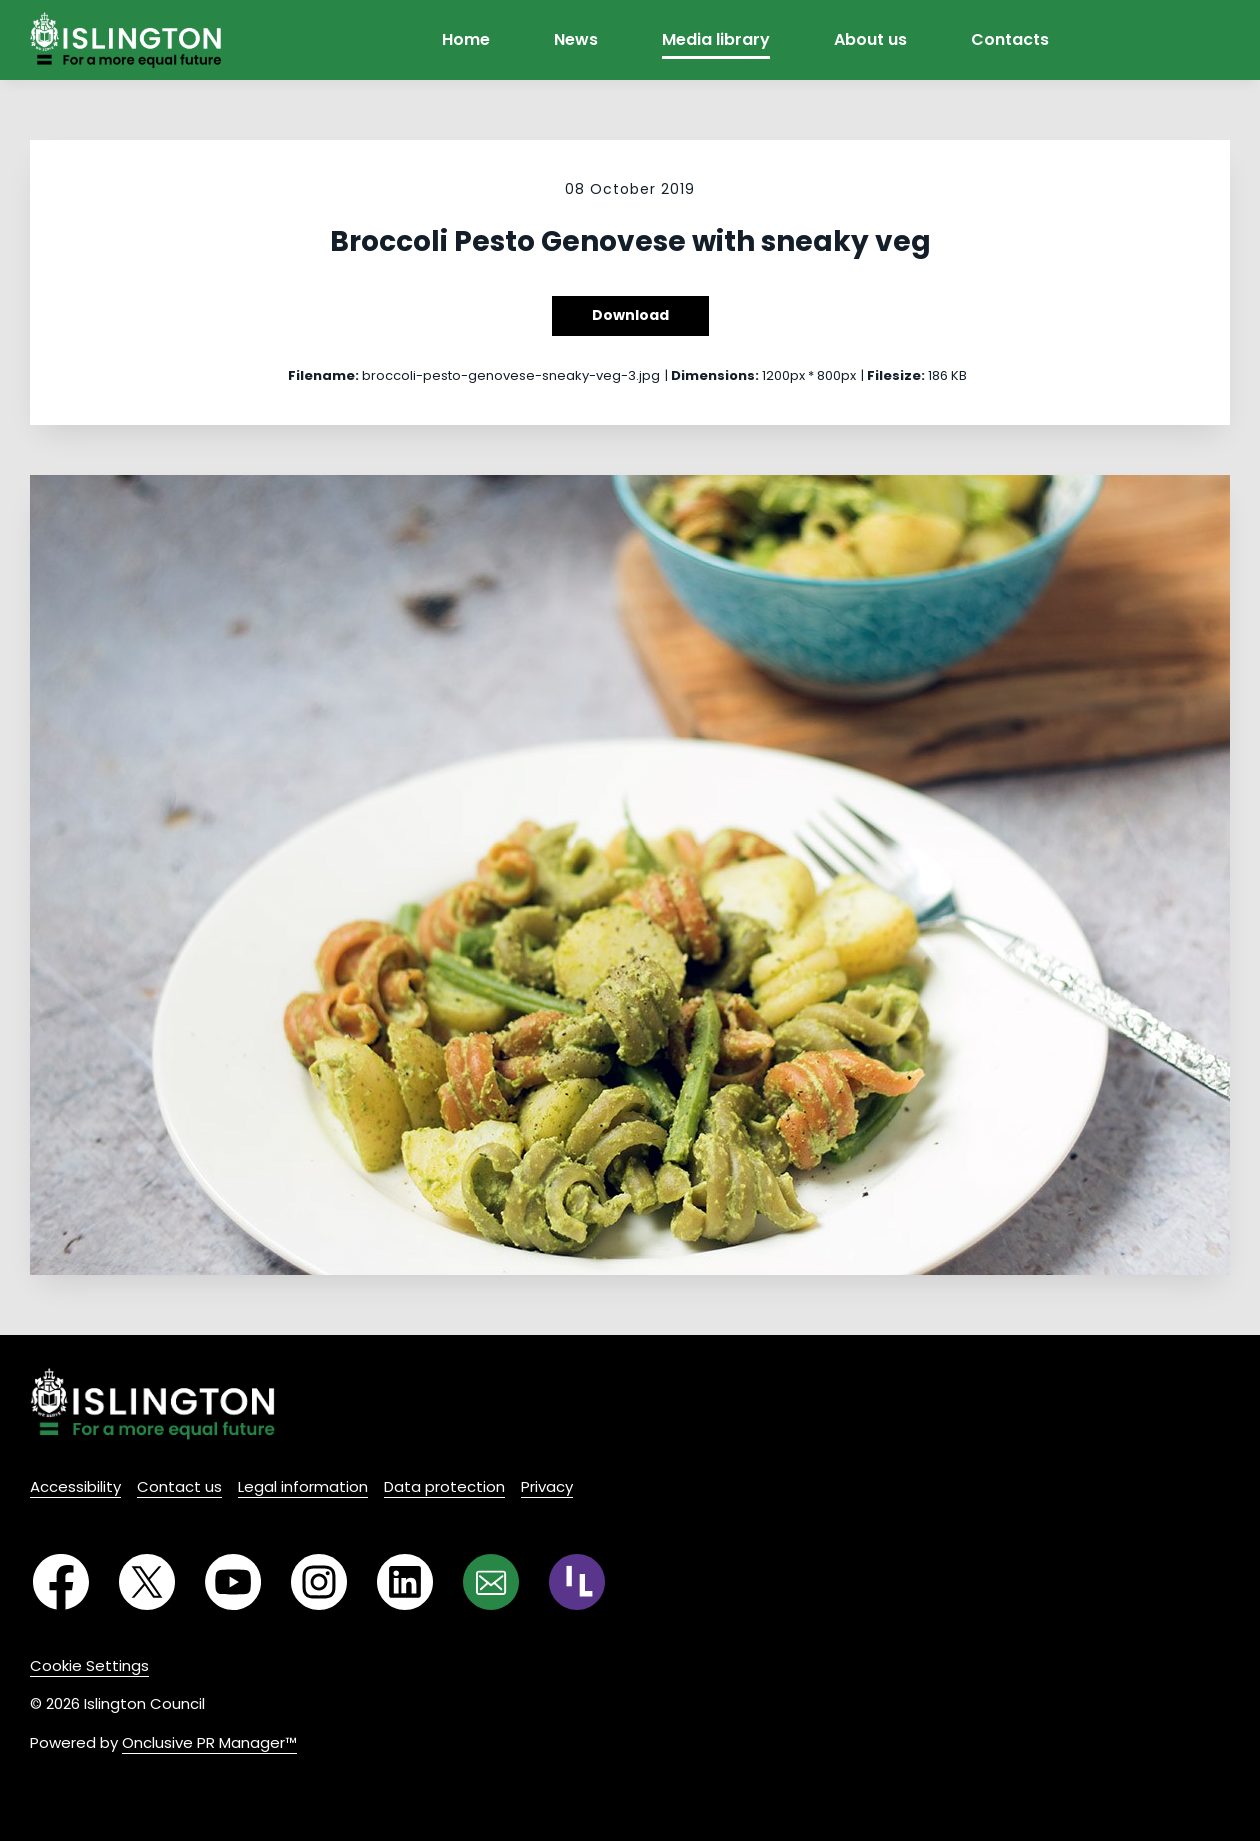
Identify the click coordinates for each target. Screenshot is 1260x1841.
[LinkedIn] (405, 1582)
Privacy (547, 1486)
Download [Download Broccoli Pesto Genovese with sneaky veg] (630, 315)
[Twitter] (147, 1582)
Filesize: (896, 375)
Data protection (444, 1486)
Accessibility (75, 1486)
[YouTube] (233, 1582)
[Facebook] (61, 1582)
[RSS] (577, 1582)
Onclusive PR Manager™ (209, 1742)
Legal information (303, 1486)
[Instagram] (319, 1582)
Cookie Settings (89, 1665)
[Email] (491, 1582)
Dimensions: (715, 375)
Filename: (323, 375)
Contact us (179, 1486)
